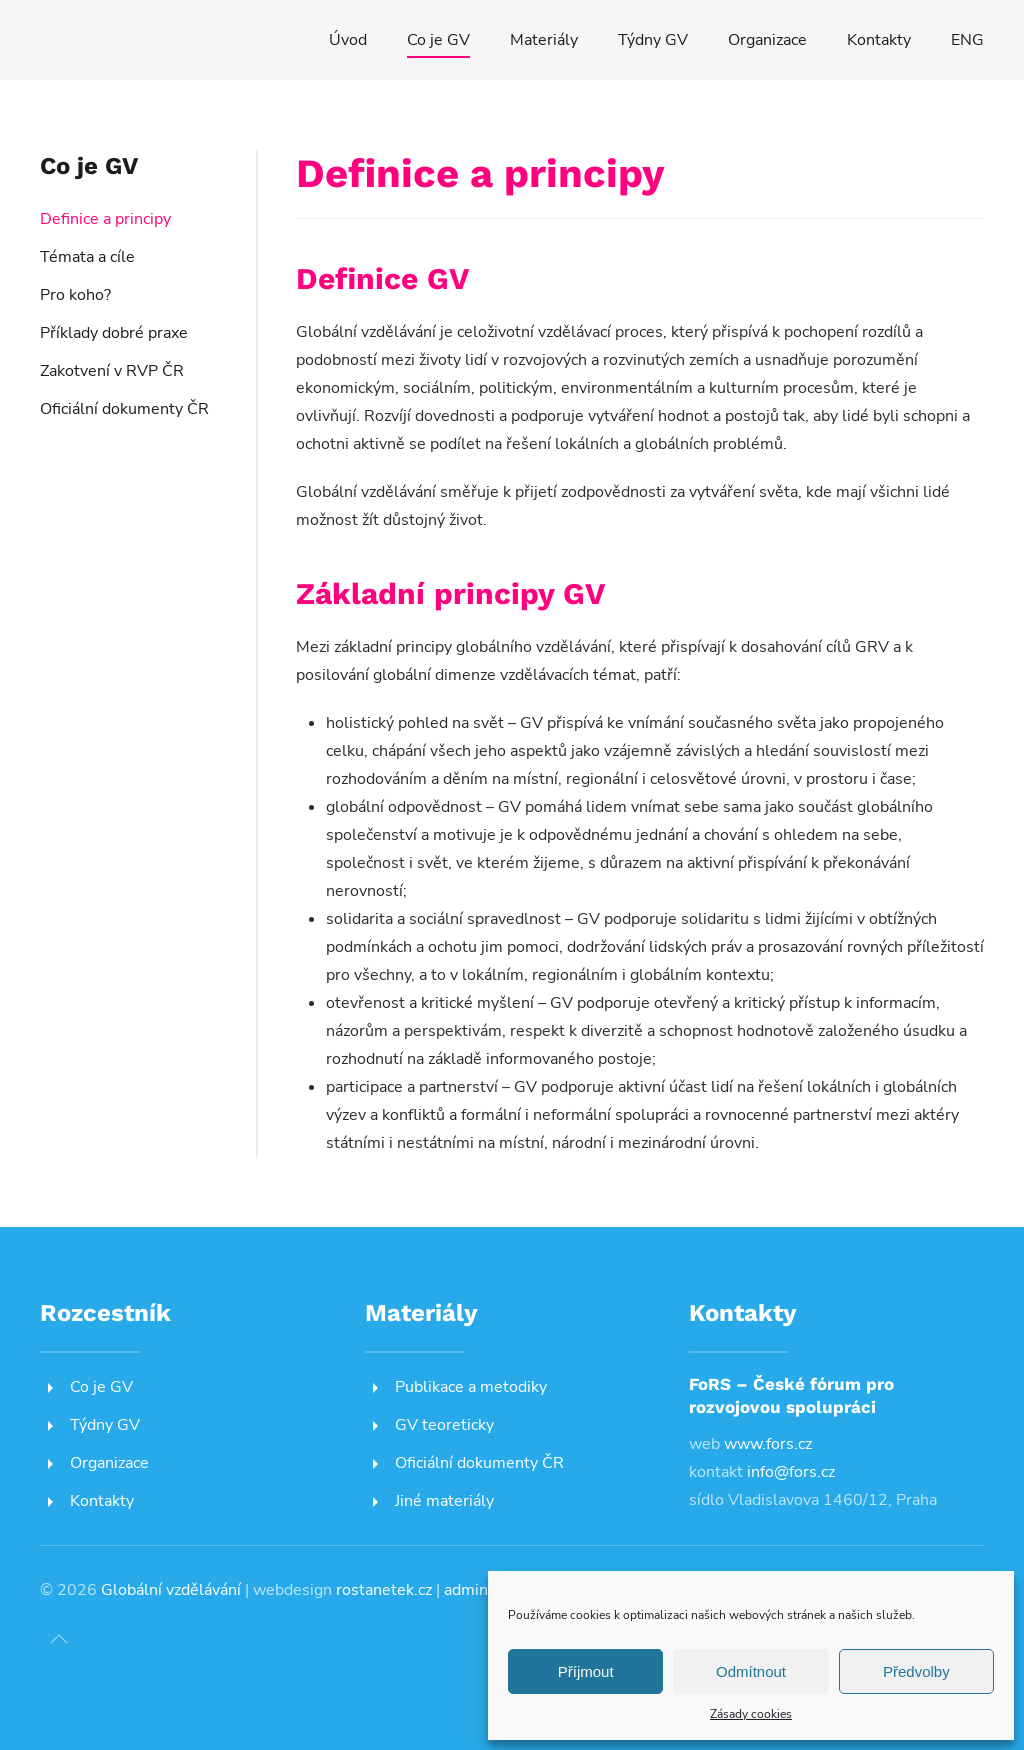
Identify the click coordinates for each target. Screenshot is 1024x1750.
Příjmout (586, 1671)
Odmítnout (751, 1671)
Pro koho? (75, 295)
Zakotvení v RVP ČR (112, 371)
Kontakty (879, 40)
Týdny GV (653, 40)
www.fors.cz (768, 1444)
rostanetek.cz (384, 1590)
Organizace (767, 40)
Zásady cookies (751, 1714)
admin (466, 1590)
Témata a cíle (87, 257)
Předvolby (916, 1671)
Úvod (348, 40)
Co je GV (438, 40)
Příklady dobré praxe (114, 333)
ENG (967, 40)
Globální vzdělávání (171, 1590)
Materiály (544, 40)
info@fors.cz (791, 1472)
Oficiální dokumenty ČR (124, 409)
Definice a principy (105, 219)
